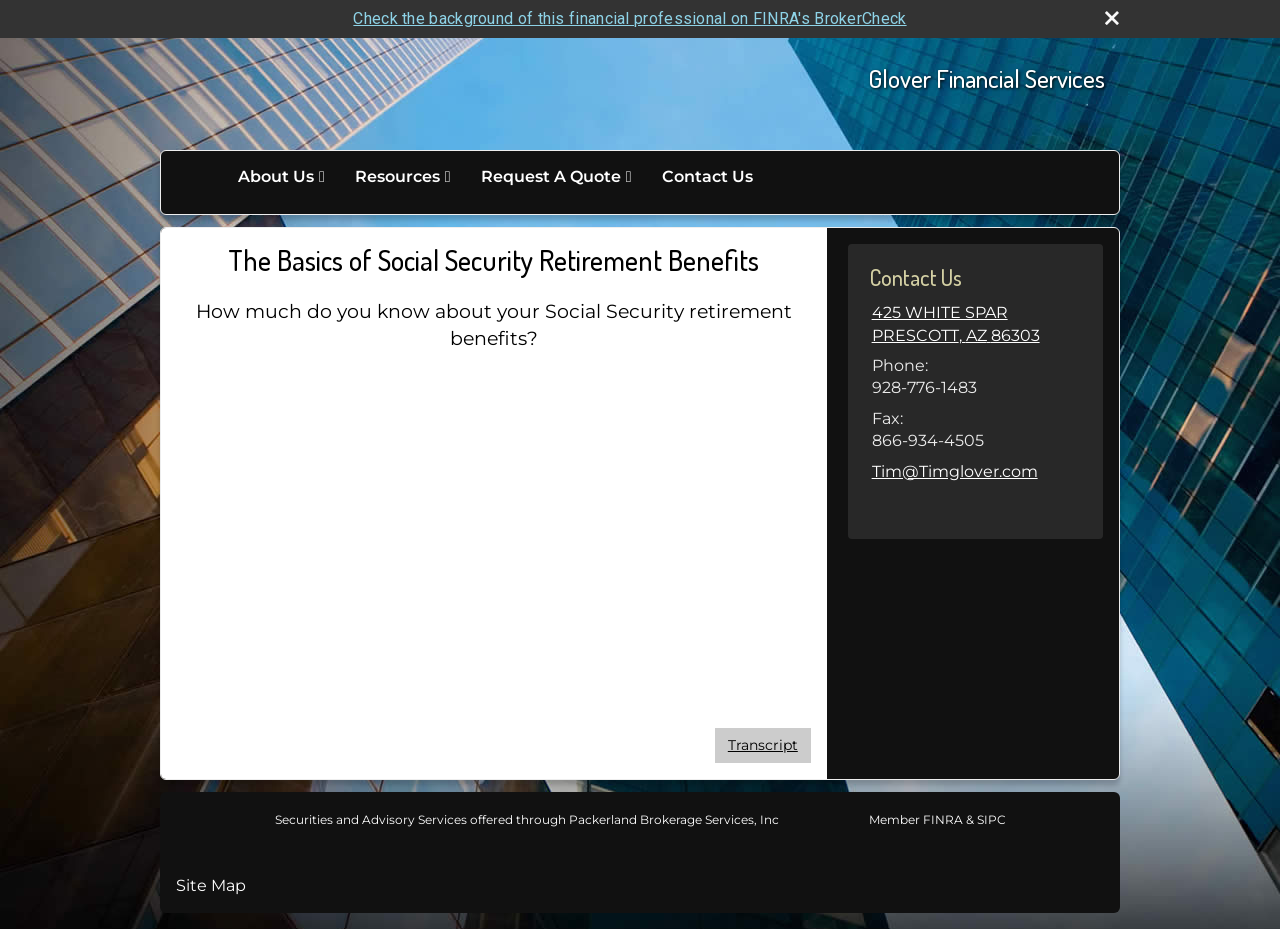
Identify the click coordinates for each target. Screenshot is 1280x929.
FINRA (941, 819)
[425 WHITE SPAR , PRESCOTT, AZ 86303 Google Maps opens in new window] (956, 324)
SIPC (990, 819)
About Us (276, 176)
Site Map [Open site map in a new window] (211, 885)
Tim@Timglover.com (955, 471)
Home (202, 177)
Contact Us (707, 176)
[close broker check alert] (1112, 18)
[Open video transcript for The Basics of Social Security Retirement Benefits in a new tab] (763, 745)
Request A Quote (551, 176)
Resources (397, 176)
